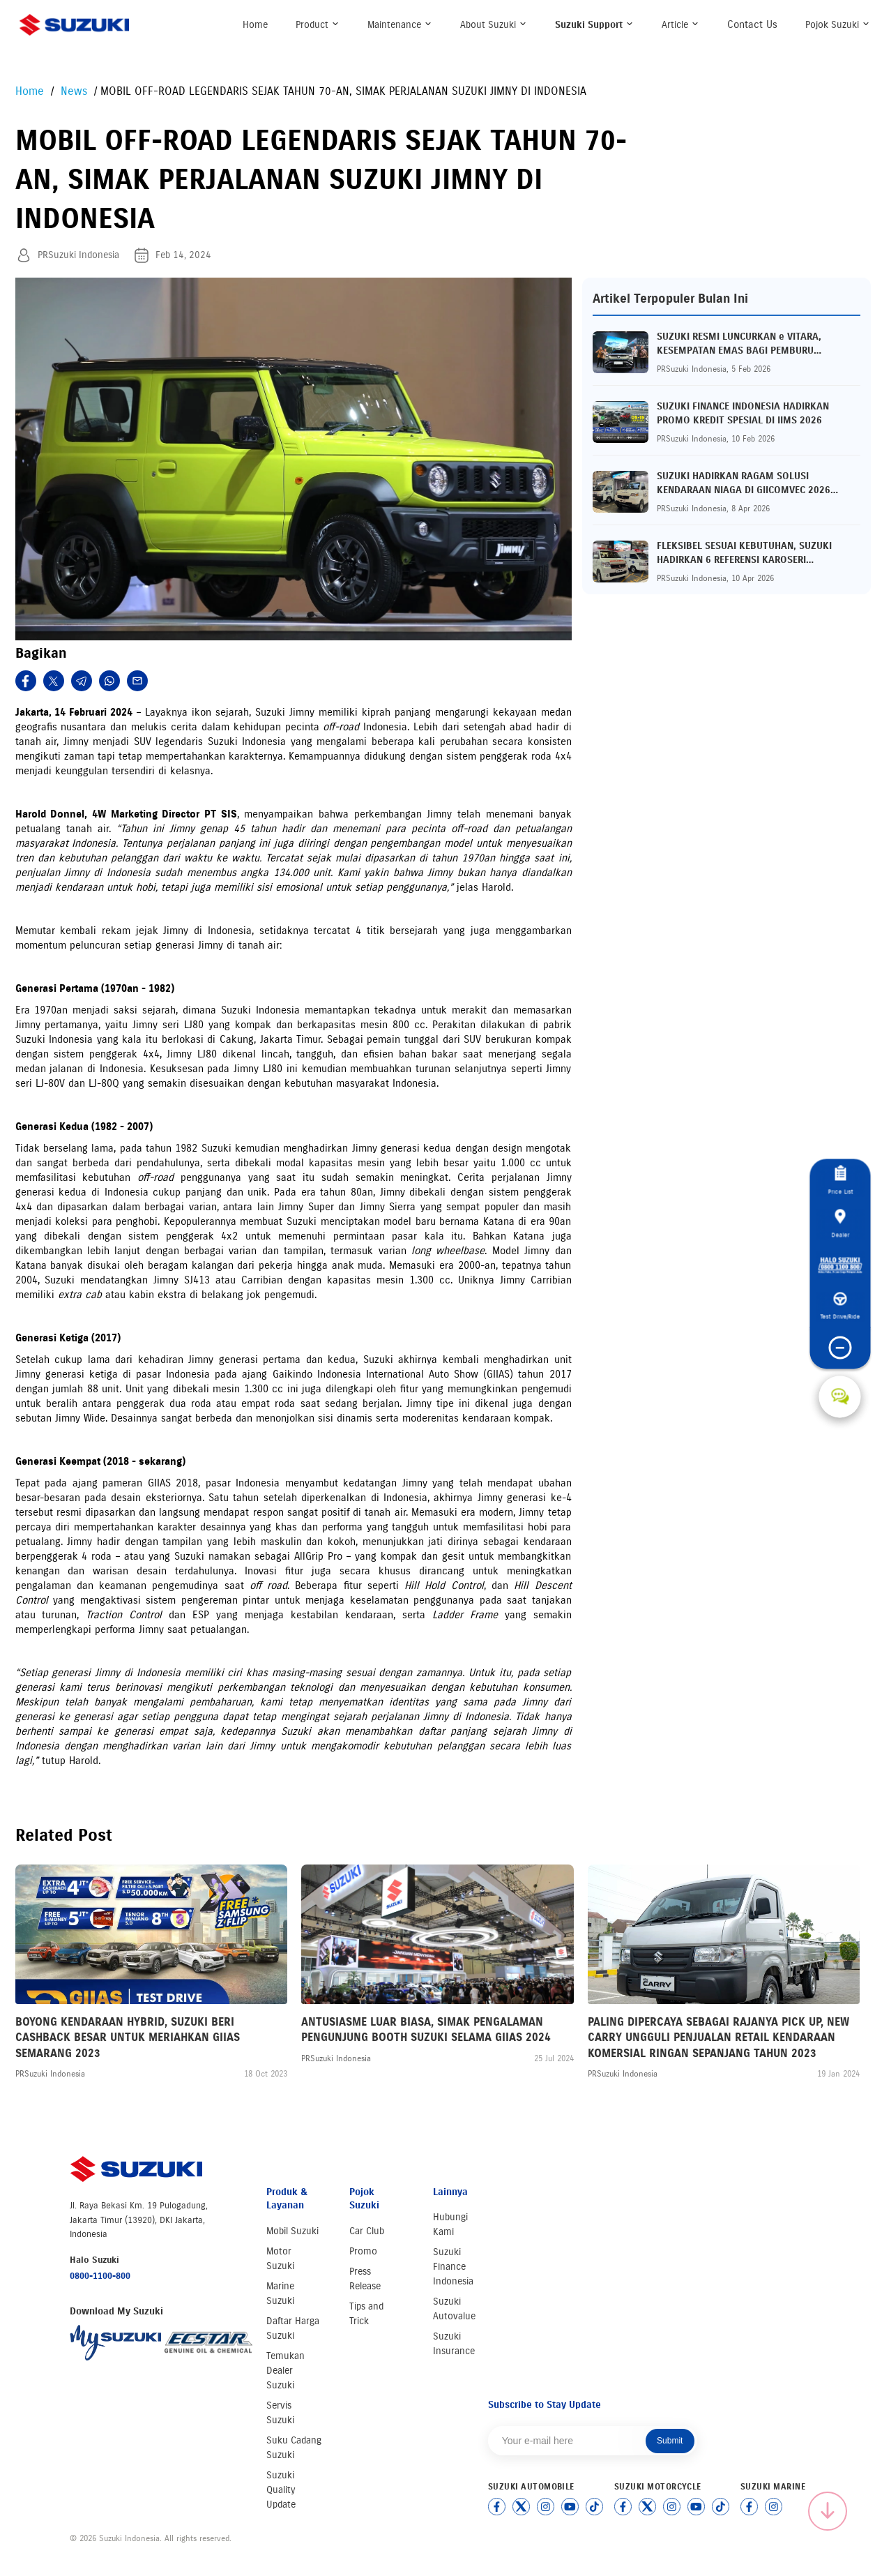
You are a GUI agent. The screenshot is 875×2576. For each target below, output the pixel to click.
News (72, 91)
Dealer (840, 1223)
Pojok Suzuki (837, 25)
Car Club (366, 2231)
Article (680, 25)
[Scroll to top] (827, 2511)
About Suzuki (493, 25)
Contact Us (752, 24)
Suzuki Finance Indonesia (453, 2266)
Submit (670, 2441)
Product (318, 25)
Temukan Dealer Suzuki (285, 2370)
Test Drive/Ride (840, 1306)
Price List (840, 1180)
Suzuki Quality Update (281, 2489)
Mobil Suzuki (292, 2231)
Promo (363, 2251)
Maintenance (399, 25)
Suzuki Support (594, 25)
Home (255, 25)
